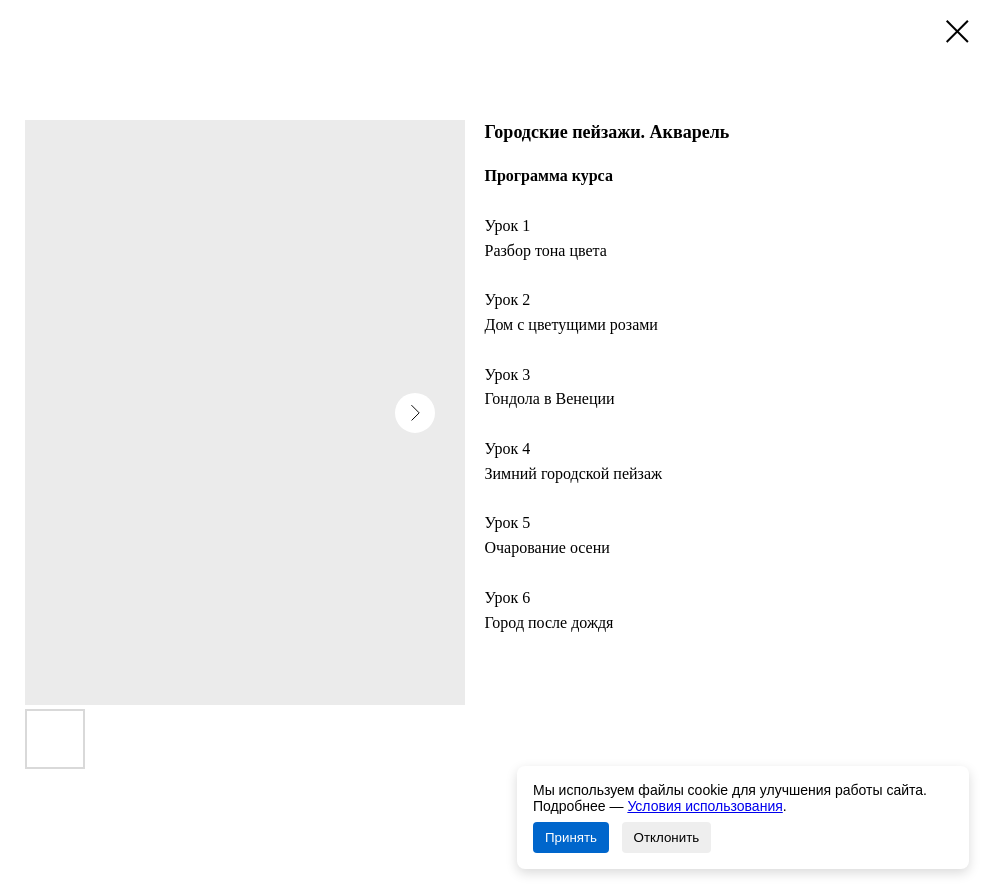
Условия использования (704, 806)
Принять (571, 837)
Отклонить (667, 837)
